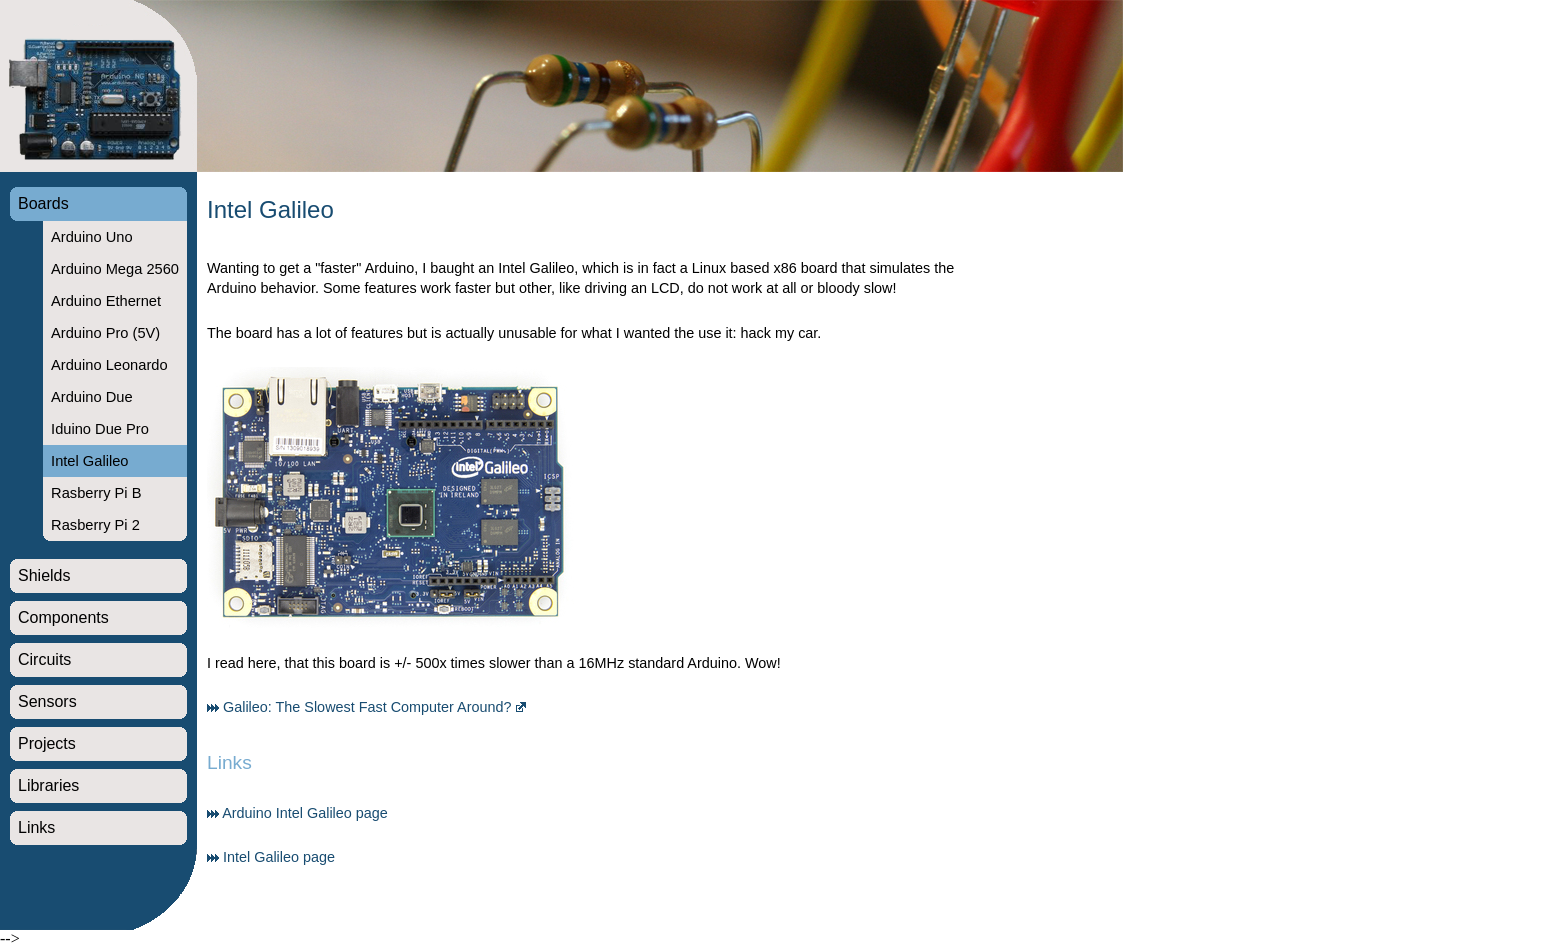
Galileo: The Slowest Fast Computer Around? (367, 707)
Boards (43, 203)
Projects (47, 743)
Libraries (48, 785)
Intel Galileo (89, 461)
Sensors (47, 701)
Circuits (44, 659)
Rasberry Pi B (96, 493)
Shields (44, 575)
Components (63, 617)
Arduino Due (91, 397)
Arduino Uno (91, 237)
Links (36, 827)
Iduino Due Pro (100, 429)
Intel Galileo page (279, 857)
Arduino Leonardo (109, 365)
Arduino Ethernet (106, 301)
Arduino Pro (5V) (105, 333)
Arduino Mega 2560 (115, 269)
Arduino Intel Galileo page (305, 813)
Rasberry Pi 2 (95, 525)
